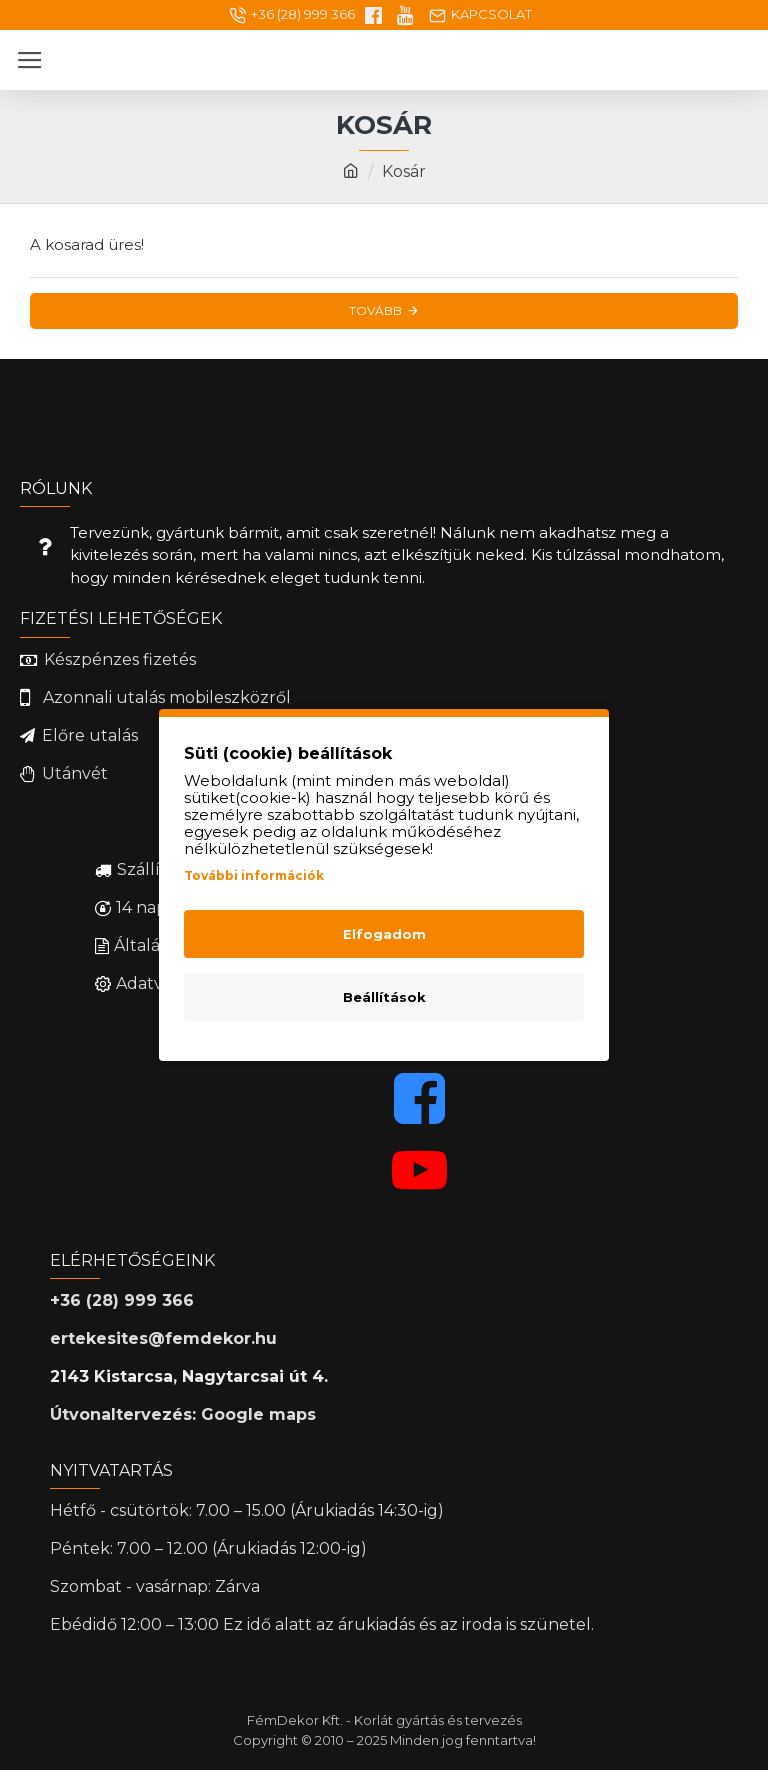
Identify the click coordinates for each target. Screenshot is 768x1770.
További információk (254, 875)
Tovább (375, 310)
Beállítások (384, 997)
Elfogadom (384, 934)
